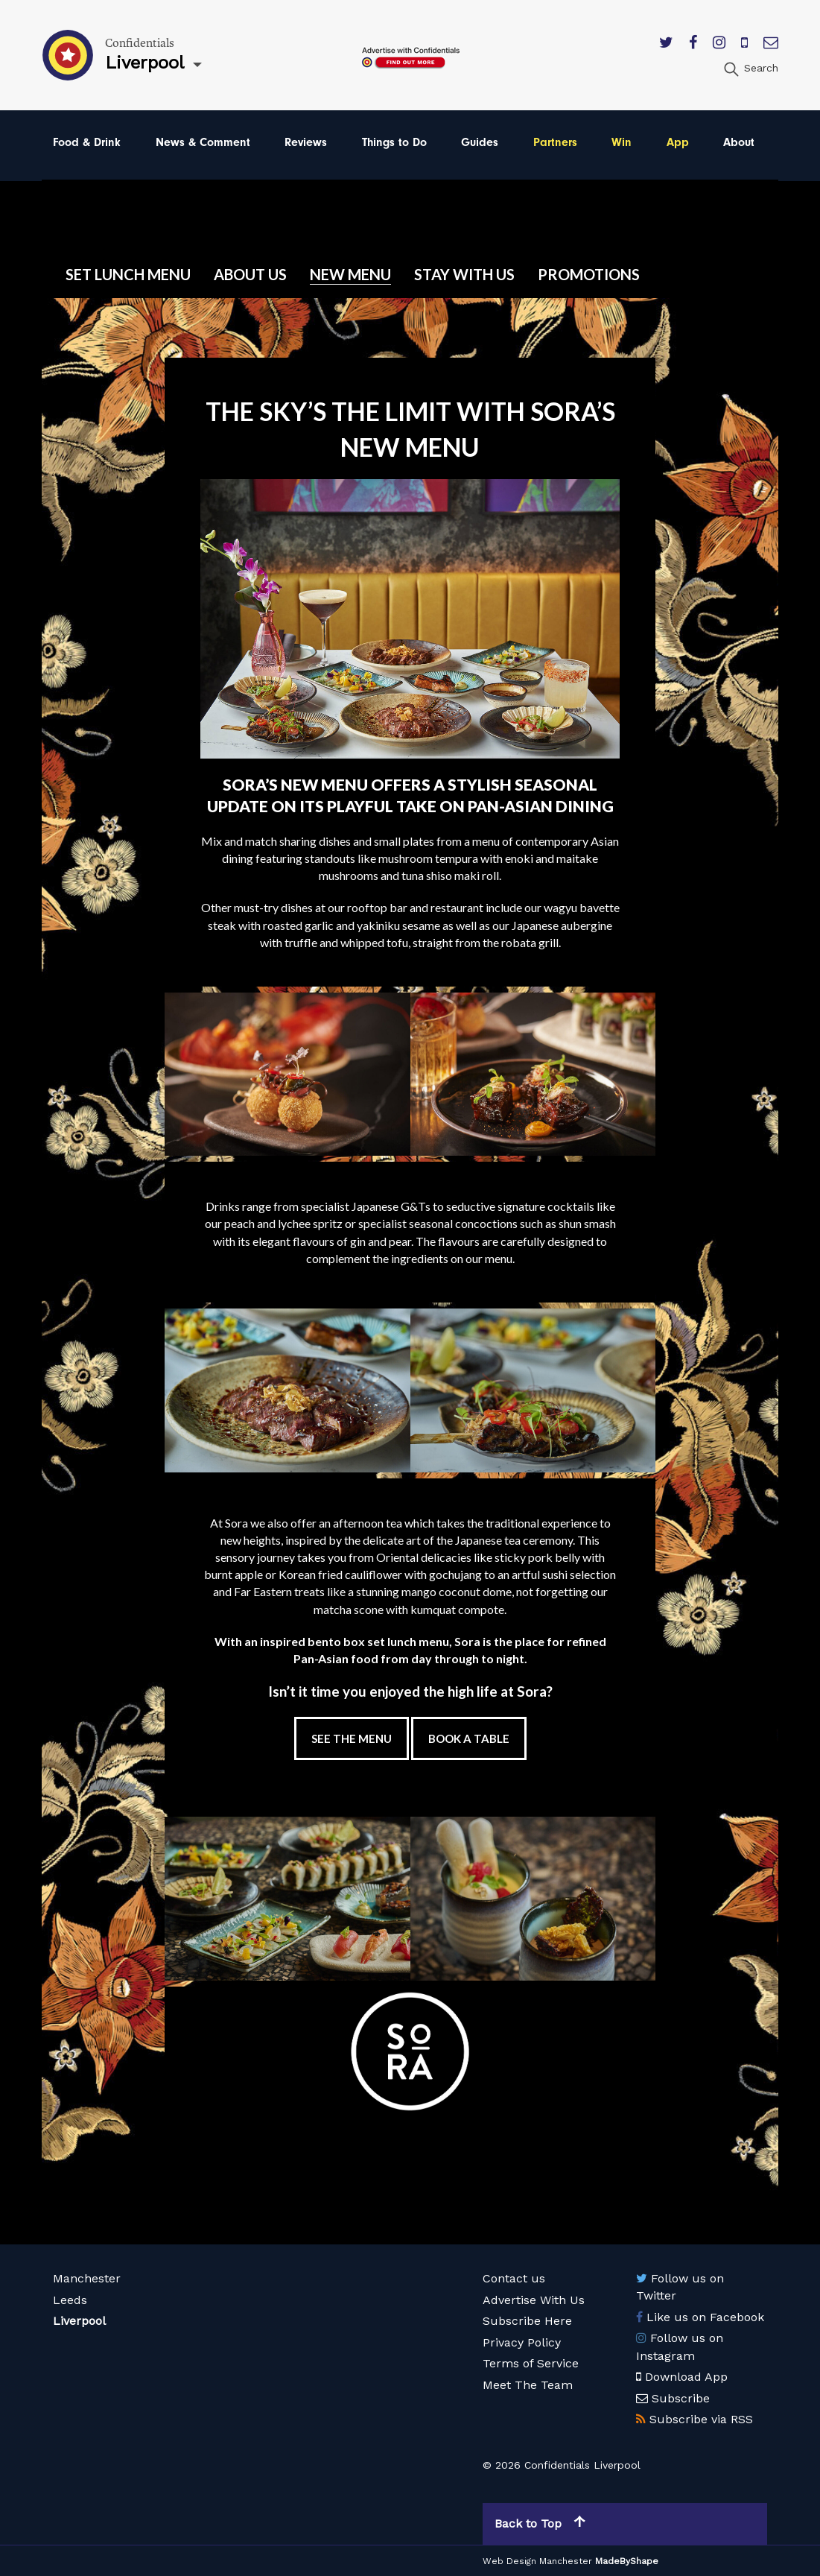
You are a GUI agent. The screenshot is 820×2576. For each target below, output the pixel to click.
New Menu (350, 274)
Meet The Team (528, 2385)
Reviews (306, 142)
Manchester (87, 2278)
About (738, 142)
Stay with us (464, 274)
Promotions (589, 274)
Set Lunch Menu (128, 274)
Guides (479, 142)
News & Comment (203, 142)
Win (621, 142)
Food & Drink (87, 142)
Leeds (70, 2300)
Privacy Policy (522, 2342)
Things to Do (394, 142)
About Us (250, 274)
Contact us (514, 2278)
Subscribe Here (527, 2321)
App (678, 142)
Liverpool (79, 2321)
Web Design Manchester (537, 2561)
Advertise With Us (534, 2300)
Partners (555, 142)
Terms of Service (531, 2363)
